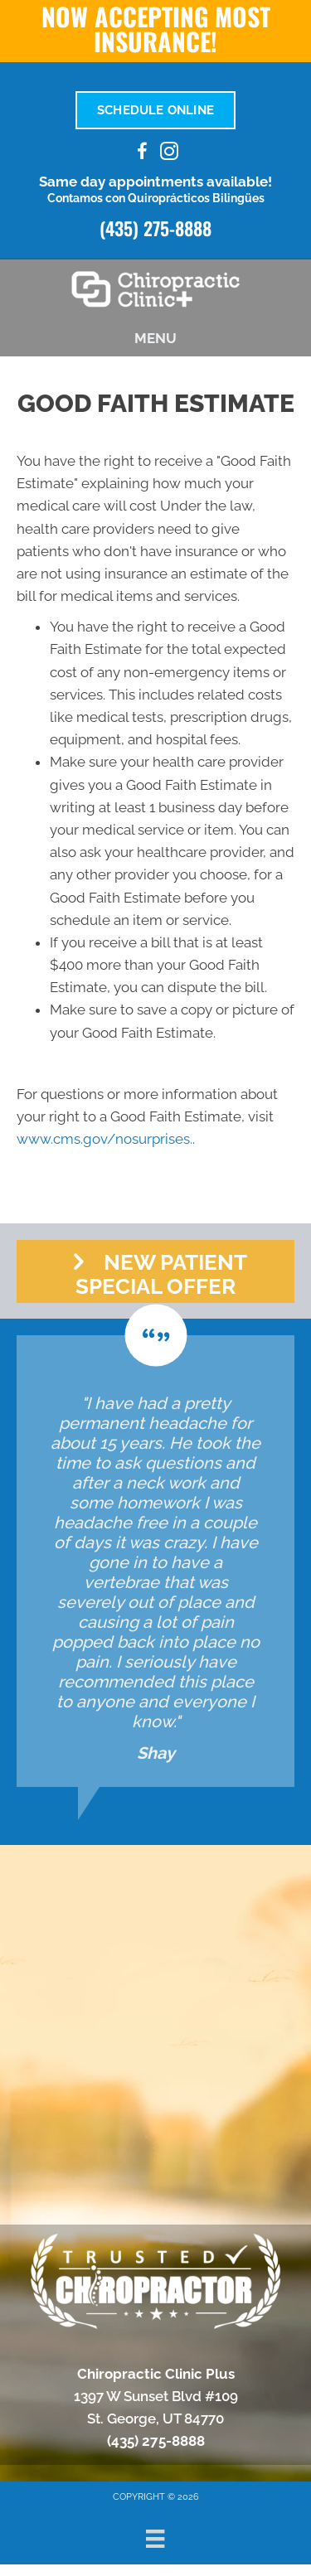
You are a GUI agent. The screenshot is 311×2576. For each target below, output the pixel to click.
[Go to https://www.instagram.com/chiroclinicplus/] (169, 154)
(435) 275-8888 (155, 228)
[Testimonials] (155, 1561)
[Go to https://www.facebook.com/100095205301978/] (143, 154)
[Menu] (155, 2538)
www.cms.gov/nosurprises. (104, 1139)
